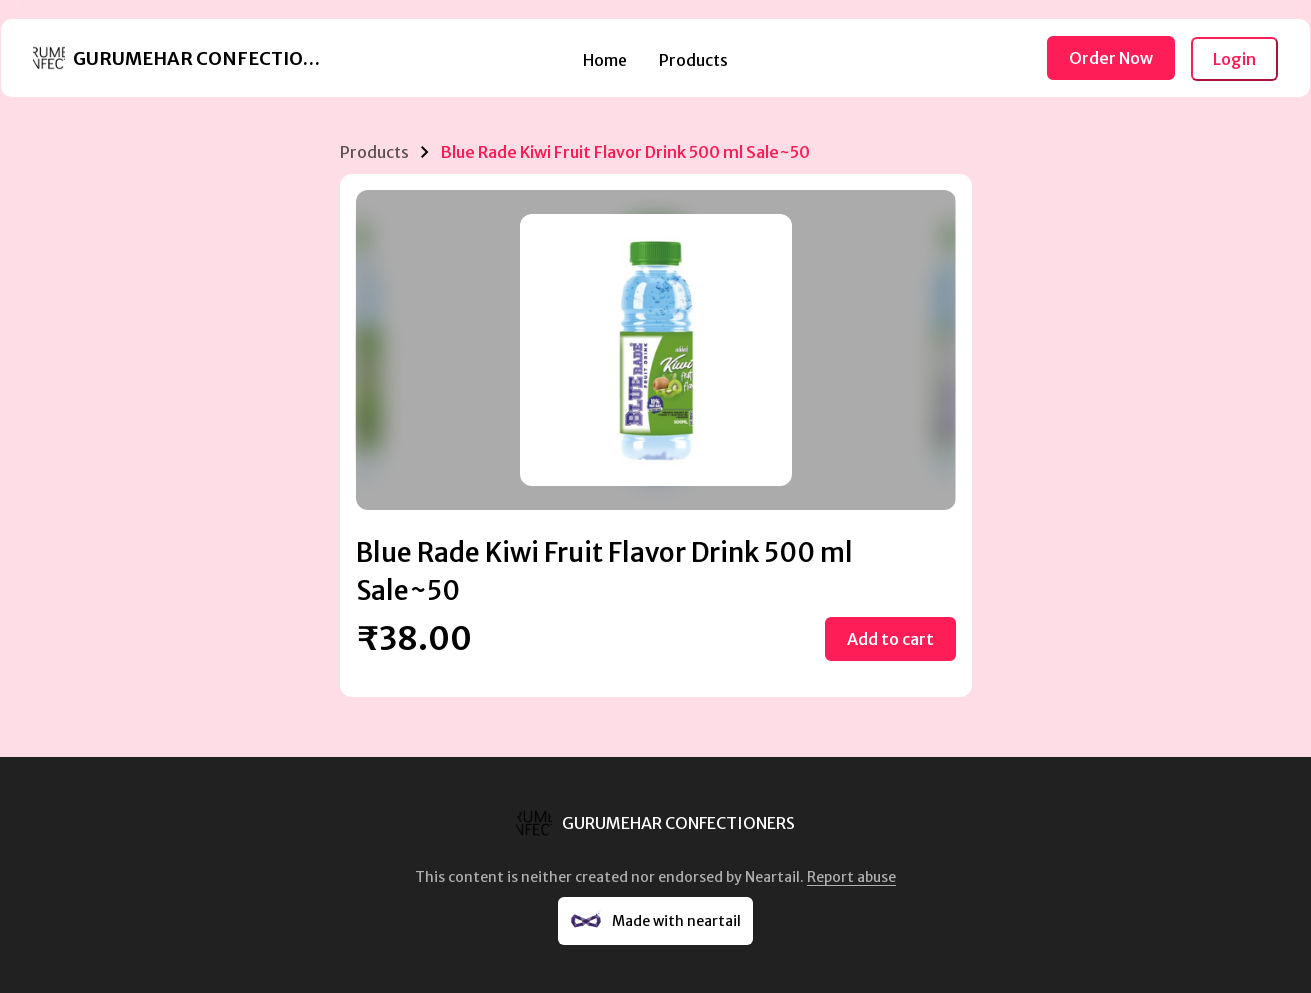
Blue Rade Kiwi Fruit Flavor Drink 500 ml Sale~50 (625, 152)
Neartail (772, 877)
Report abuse (851, 877)
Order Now (1111, 58)
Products (693, 60)
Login (1234, 59)
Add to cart (890, 639)
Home (605, 60)
